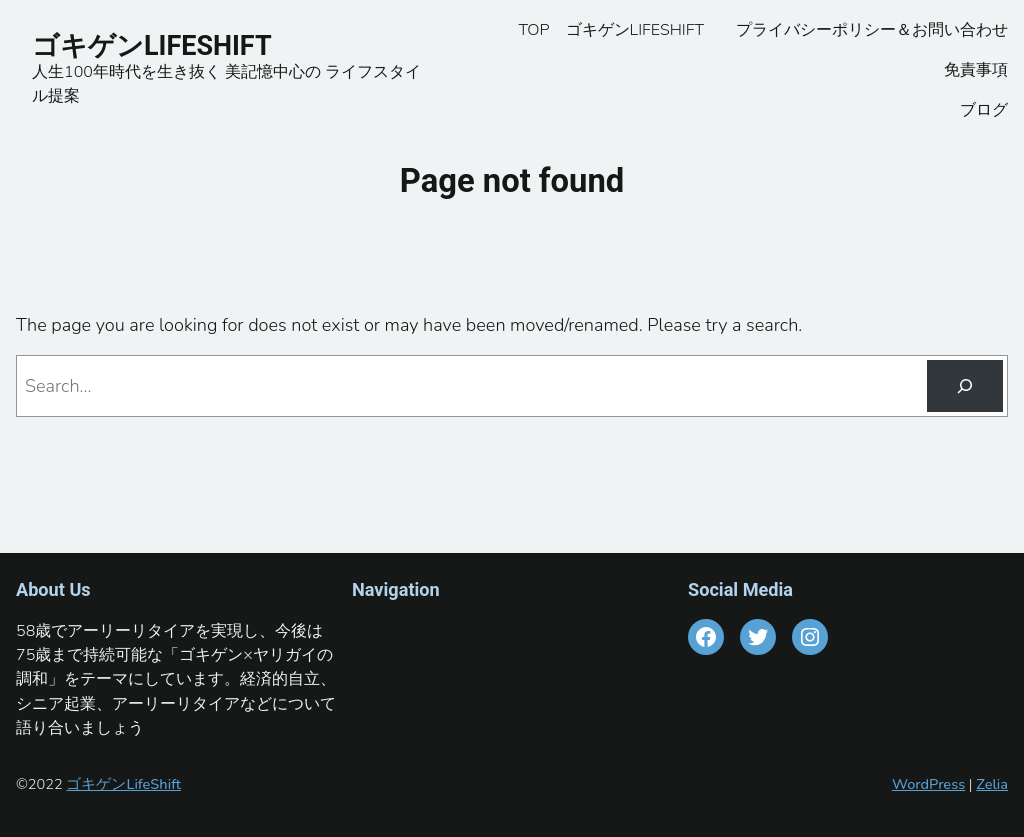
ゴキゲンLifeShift (123, 784)
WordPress (928, 784)
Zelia (992, 784)
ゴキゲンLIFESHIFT (165, 46)
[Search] (965, 386)
